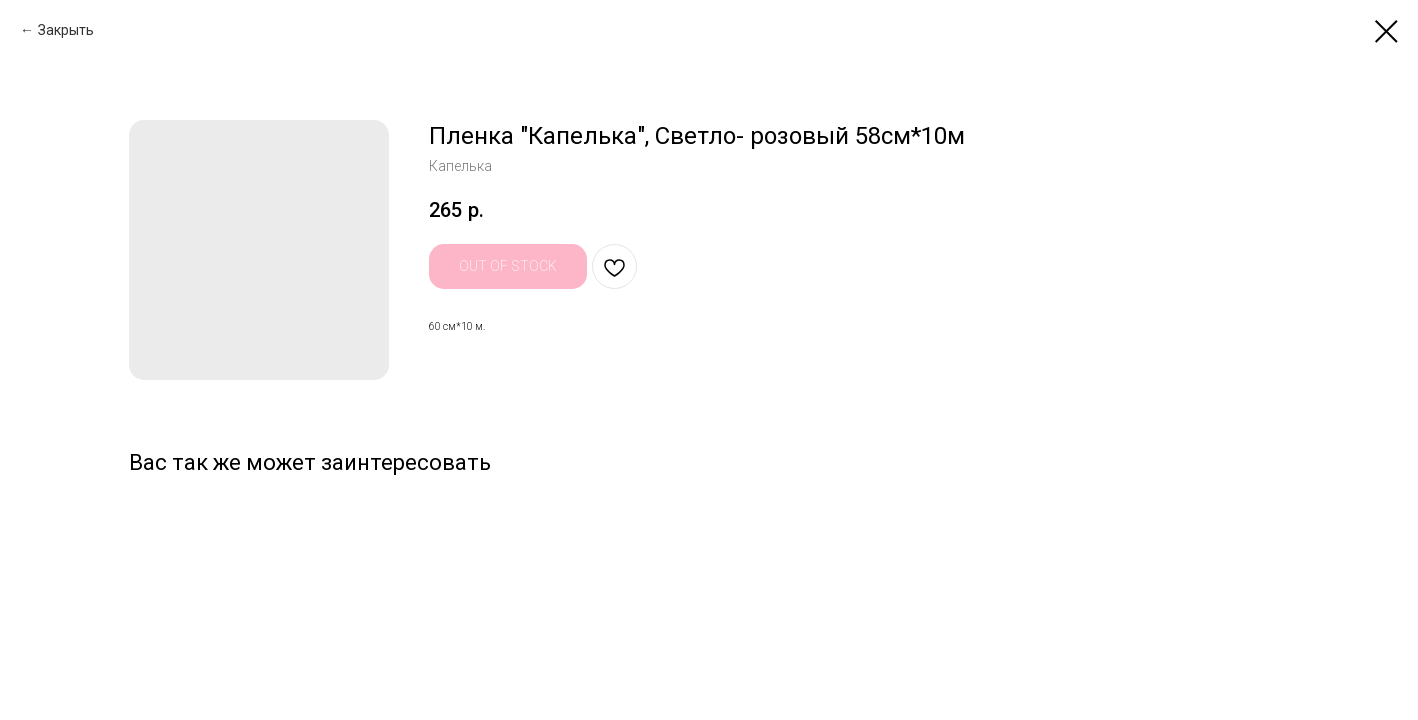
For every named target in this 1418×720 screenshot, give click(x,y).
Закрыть (66, 30)
